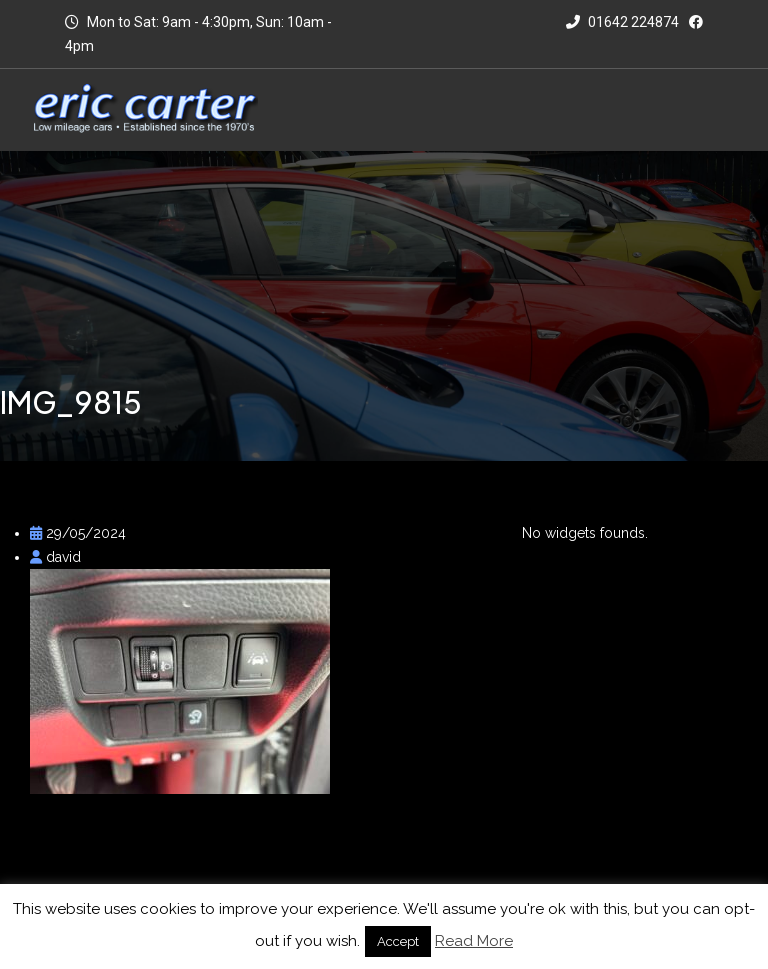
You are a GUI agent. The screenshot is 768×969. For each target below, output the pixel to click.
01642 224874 (622, 22)
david (55, 557)
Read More (474, 941)
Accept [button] (398, 941)
